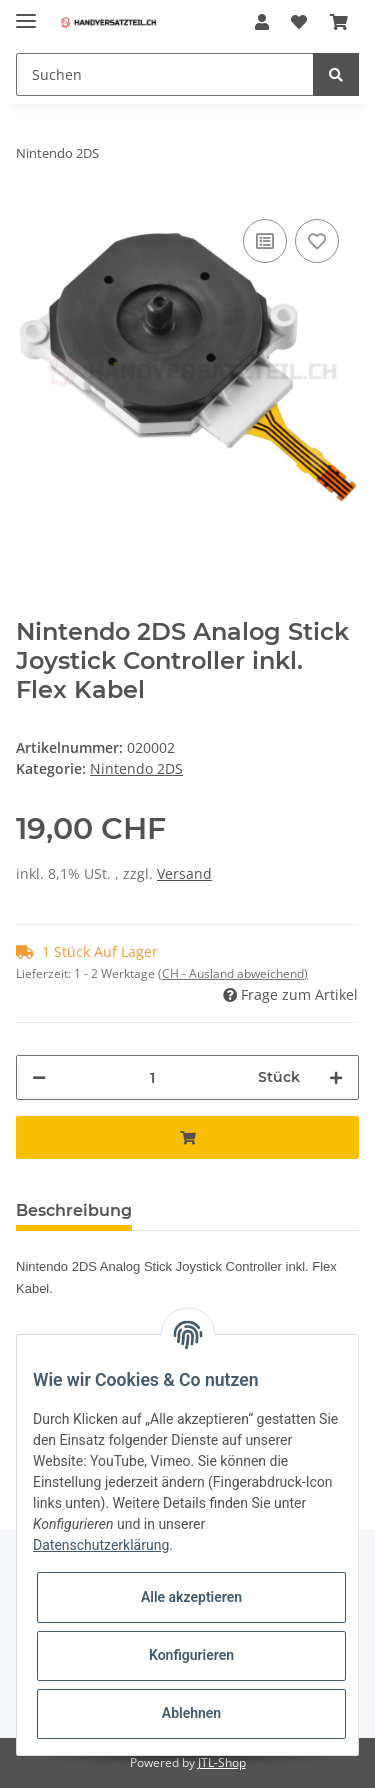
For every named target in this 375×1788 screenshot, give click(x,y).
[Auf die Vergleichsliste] (265, 241)
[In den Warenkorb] (187, 1137)
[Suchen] (165, 74)
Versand (184, 873)
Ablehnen (191, 1713)
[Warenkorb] (339, 22)
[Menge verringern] (39, 1077)
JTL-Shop (222, 1762)
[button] (262, 22)
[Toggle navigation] (26, 12)
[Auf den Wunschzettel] (317, 241)
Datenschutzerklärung (101, 1545)
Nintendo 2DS (136, 768)
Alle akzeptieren (191, 1597)
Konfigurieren (191, 1655)
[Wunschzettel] (299, 22)
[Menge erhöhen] (336, 1077)
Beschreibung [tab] (74, 1210)
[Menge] (152, 1077)
